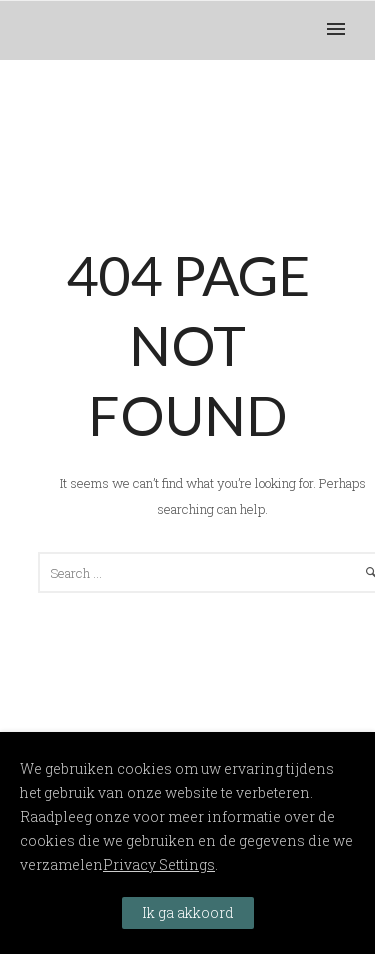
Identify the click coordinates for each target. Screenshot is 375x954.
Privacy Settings (159, 864)
